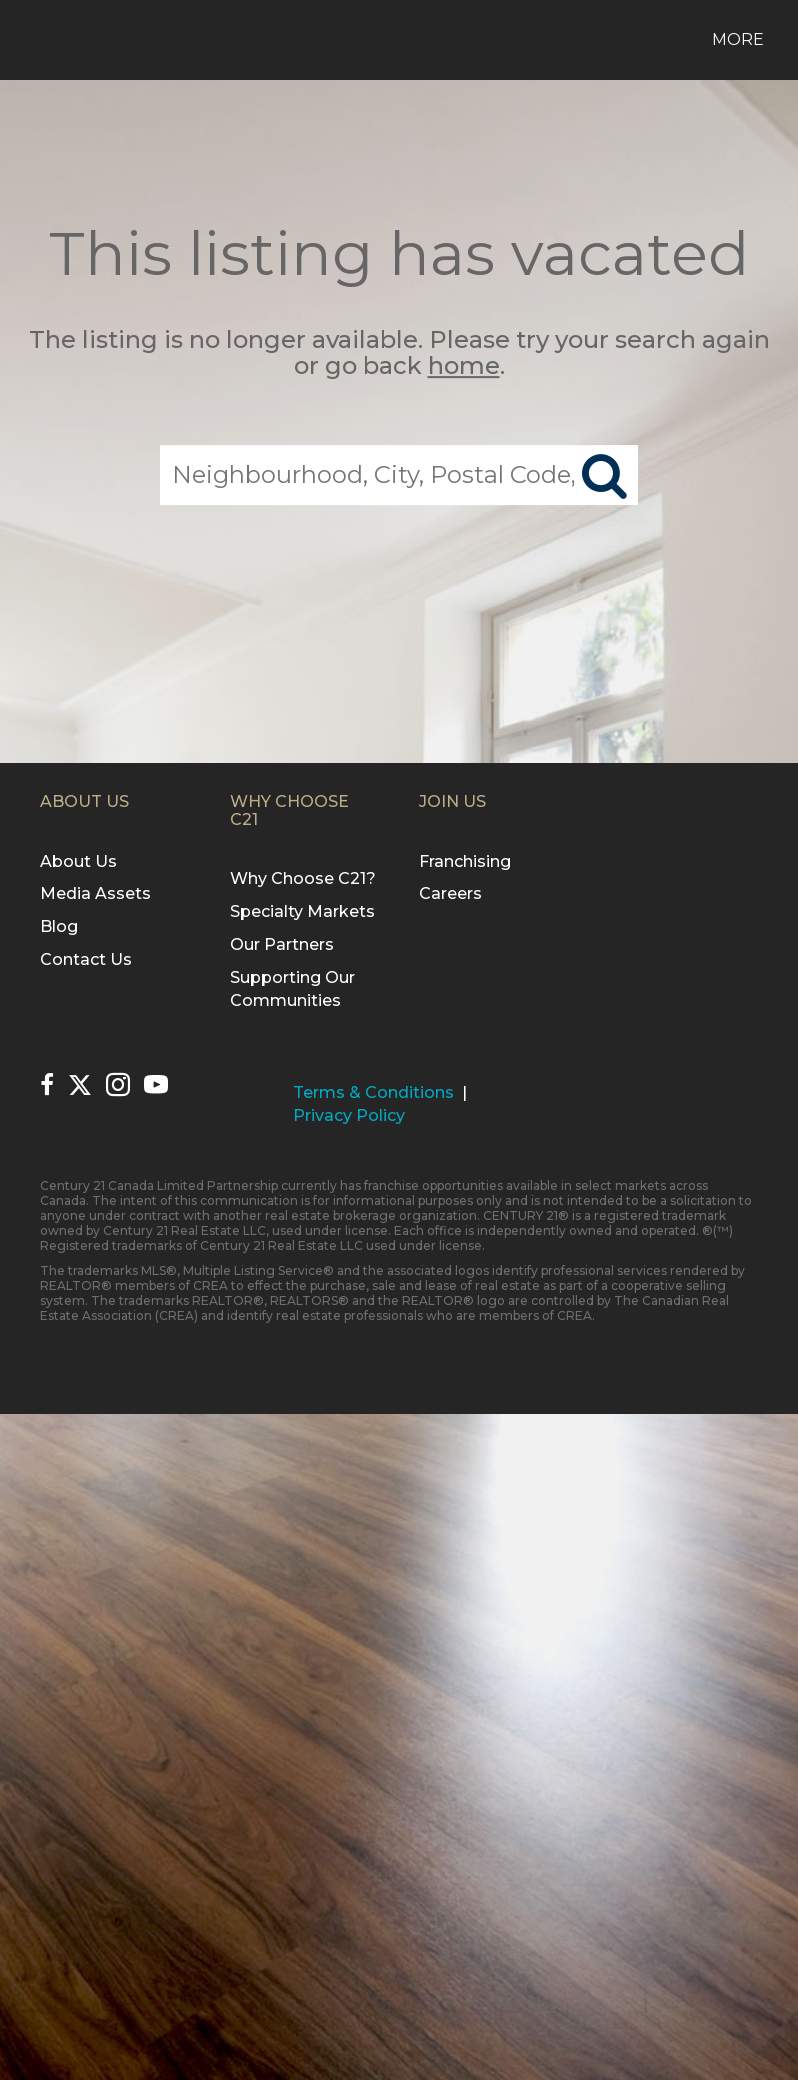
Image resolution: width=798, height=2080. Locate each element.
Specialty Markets (302, 911)
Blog (59, 926)
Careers (450, 893)
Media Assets (95, 893)
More (738, 39)
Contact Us (86, 959)
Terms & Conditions (373, 1092)
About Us (78, 861)
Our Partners (282, 944)
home (464, 366)
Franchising (465, 861)
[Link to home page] (34, 40)
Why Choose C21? (303, 878)
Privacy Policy (349, 1115)
